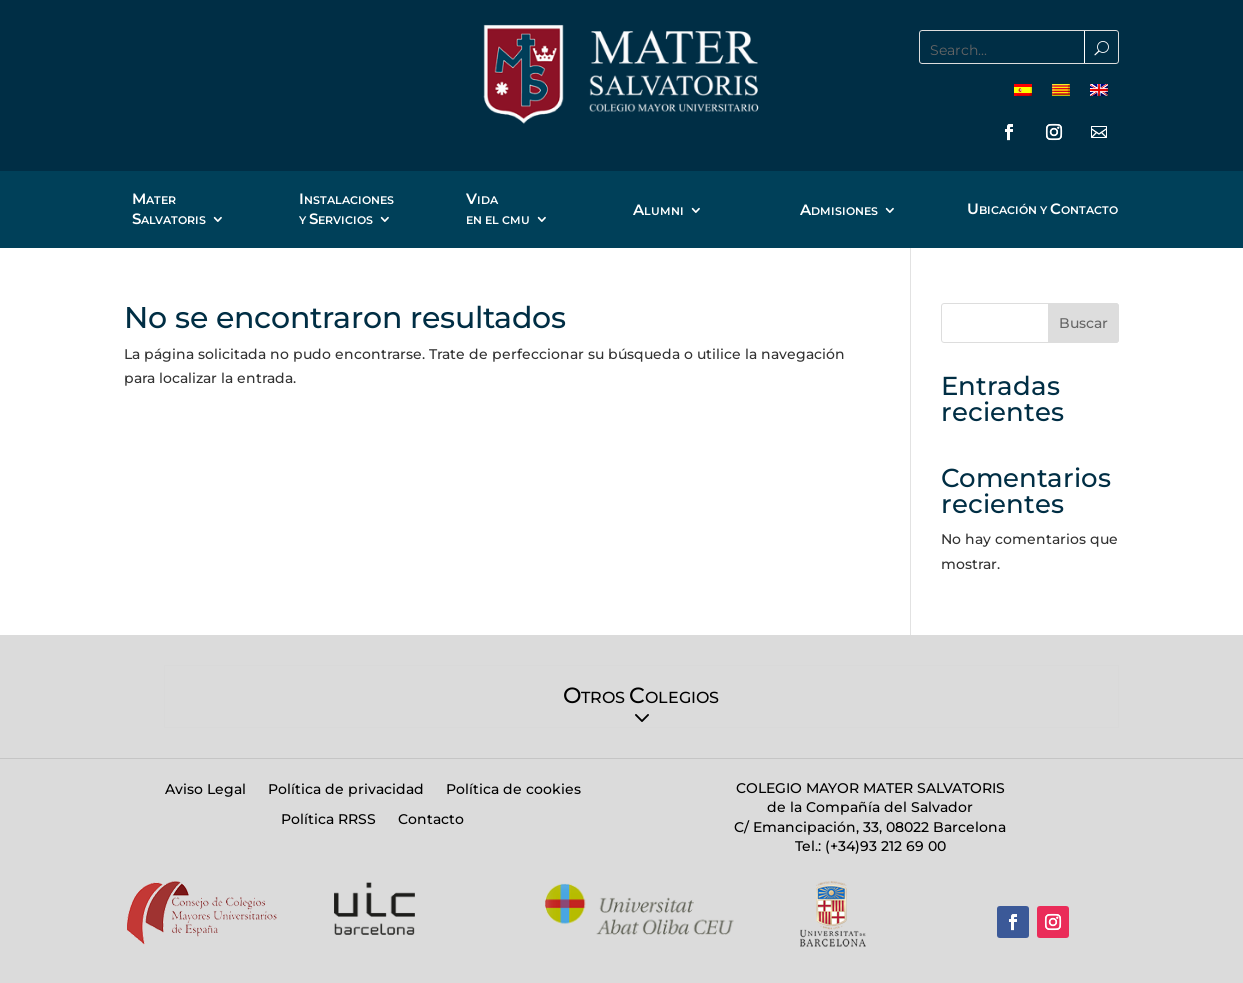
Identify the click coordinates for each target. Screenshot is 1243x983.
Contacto (431, 820)
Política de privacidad (346, 790)
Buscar (1083, 323)
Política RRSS (328, 820)
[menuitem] (1023, 89)
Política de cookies (513, 790)
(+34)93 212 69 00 (883, 846)
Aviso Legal (205, 790)
